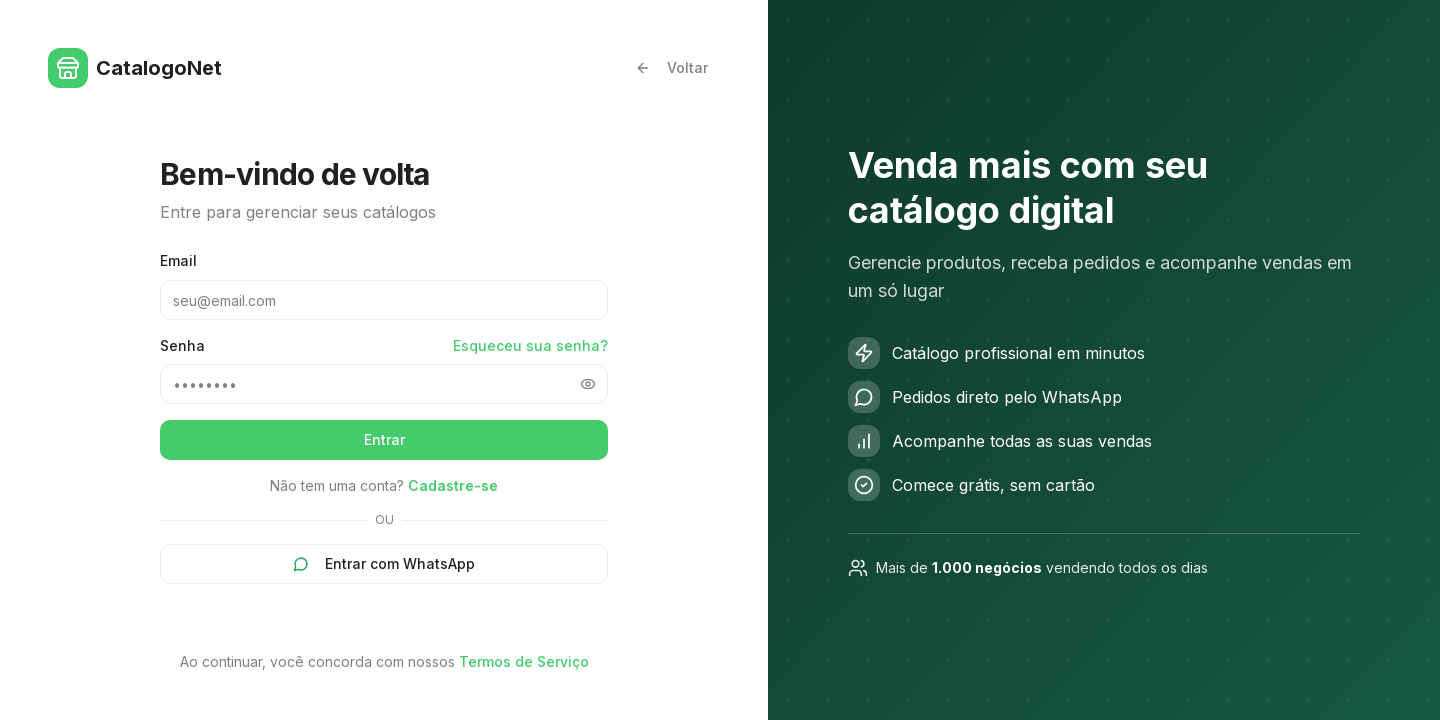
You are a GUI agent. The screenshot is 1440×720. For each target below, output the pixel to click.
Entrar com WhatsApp (384, 563)
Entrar (384, 439)
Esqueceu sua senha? (530, 345)
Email (178, 260)
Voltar (671, 67)
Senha (182, 346)
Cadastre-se (453, 485)
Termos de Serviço (524, 661)
